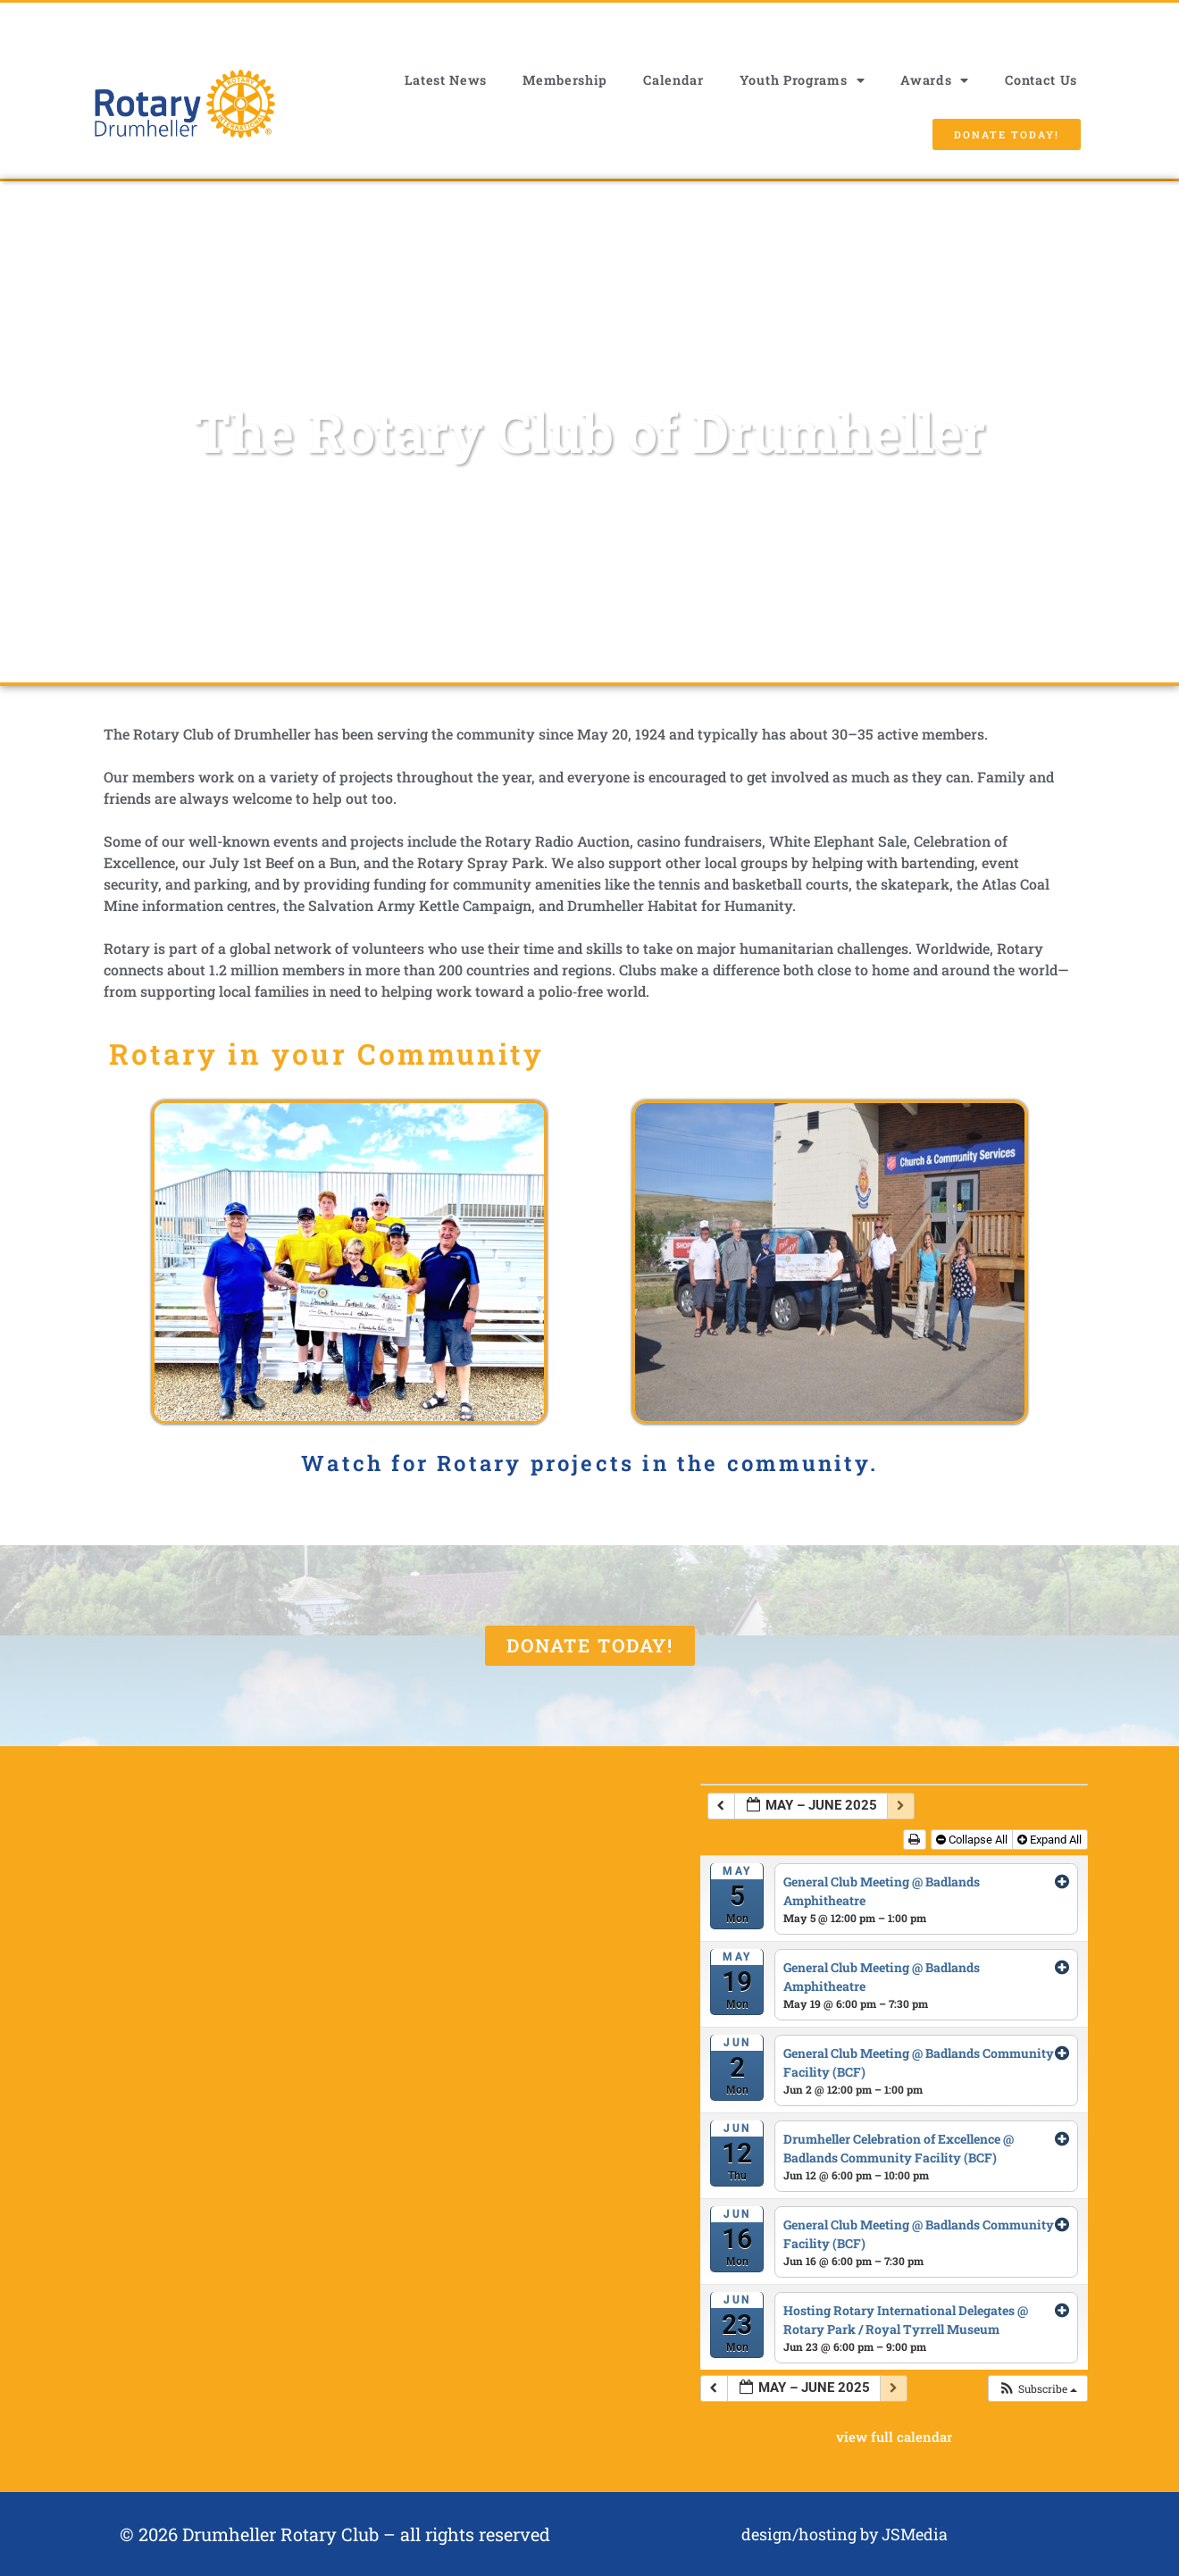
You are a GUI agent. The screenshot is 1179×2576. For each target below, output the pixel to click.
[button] (1037, 2388)
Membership (565, 79)
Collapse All (973, 1839)
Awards (934, 80)
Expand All (1050, 1839)
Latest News (446, 79)
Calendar (673, 79)
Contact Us (1041, 79)
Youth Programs (802, 80)
